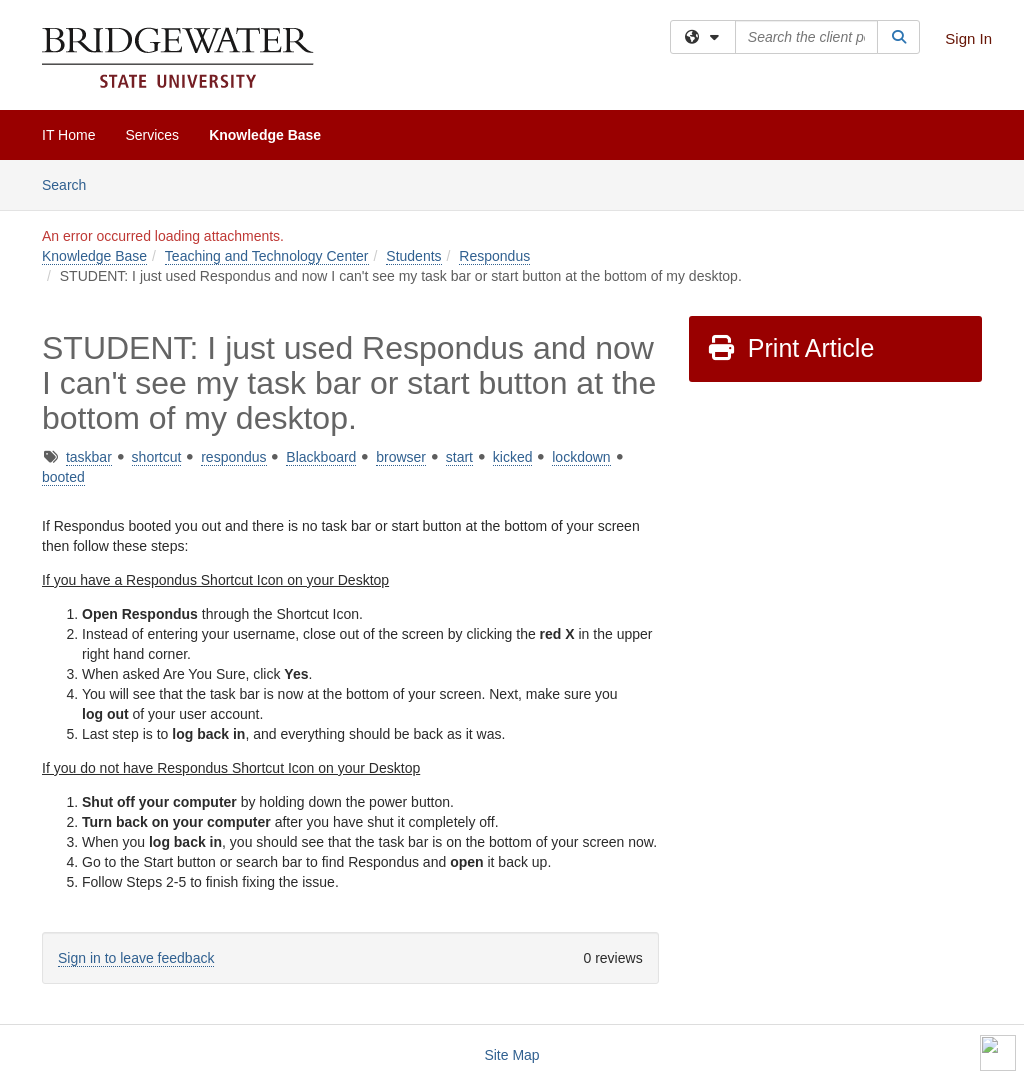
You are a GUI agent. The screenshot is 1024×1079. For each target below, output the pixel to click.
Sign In (968, 38)
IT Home (68, 135)
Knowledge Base (265, 135)
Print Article (790, 348)
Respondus (494, 256)
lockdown (581, 457)
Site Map (511, 1055)
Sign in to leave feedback (136, 958)
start (459, 457)
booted (63, 477)
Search (71, 183)
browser (401, 457)
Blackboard (321, 457)
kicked (513, 457)
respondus (233, 457)
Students (413, 256)
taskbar (89, 457)
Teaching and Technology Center (267, 256)
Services (152, 135)
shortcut (157, 457)
